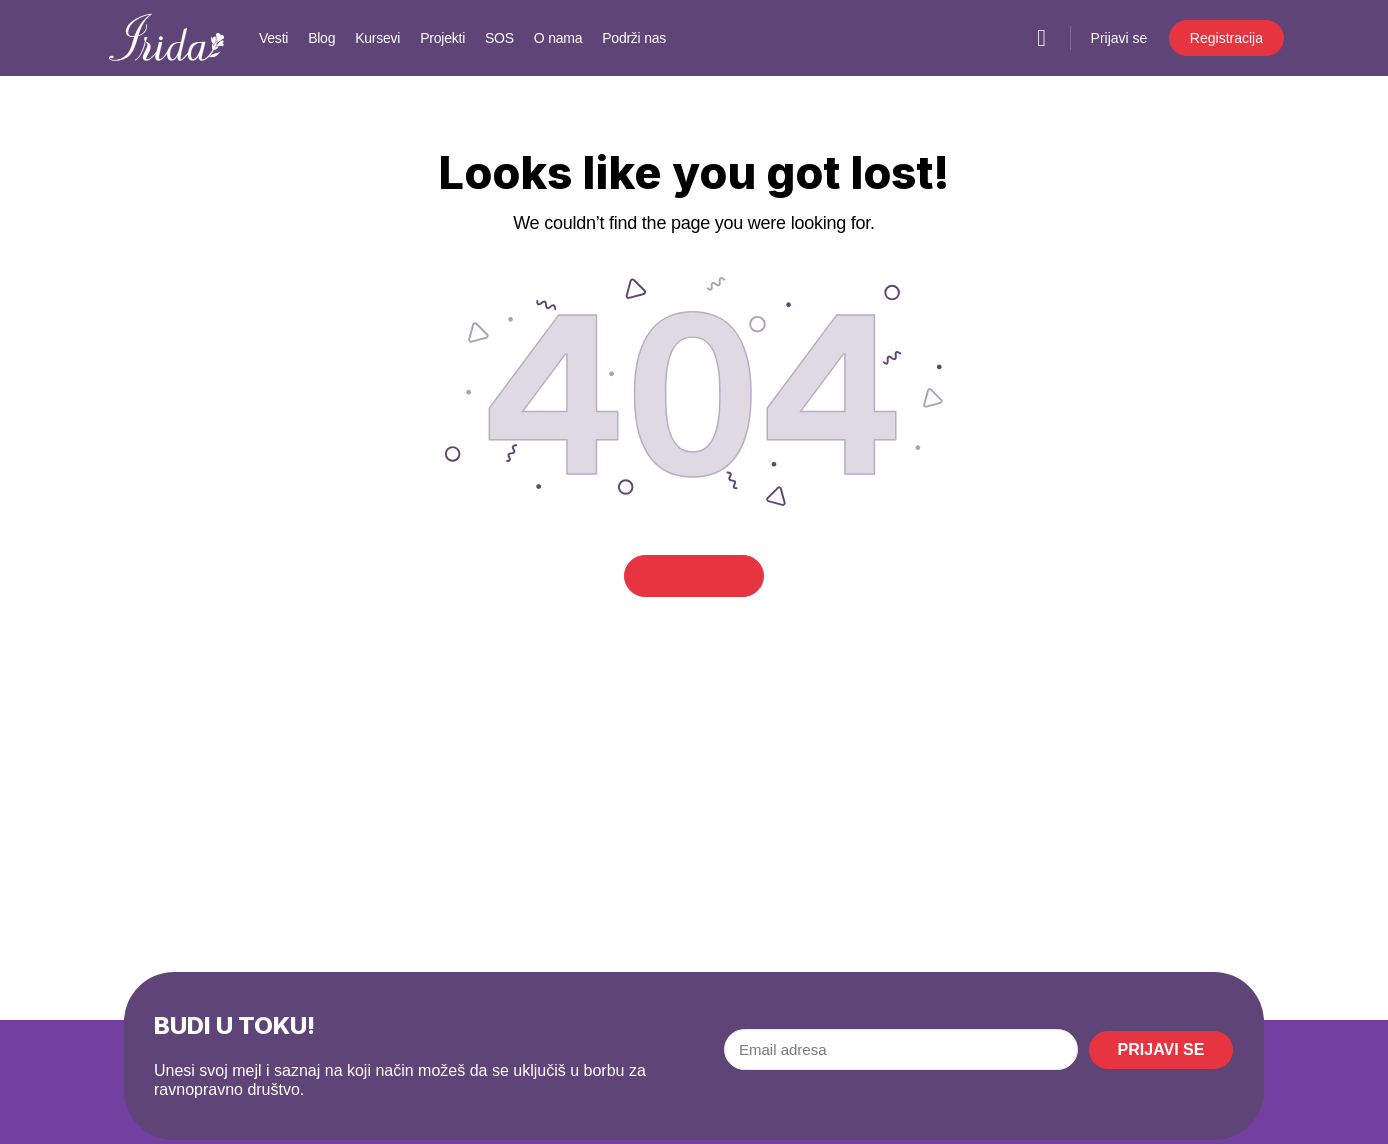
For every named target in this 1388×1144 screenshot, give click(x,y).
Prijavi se (1119, 38)
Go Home (694, 575)
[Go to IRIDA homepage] (166, 35)
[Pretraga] (1042, 38)
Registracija (1226, 38)
